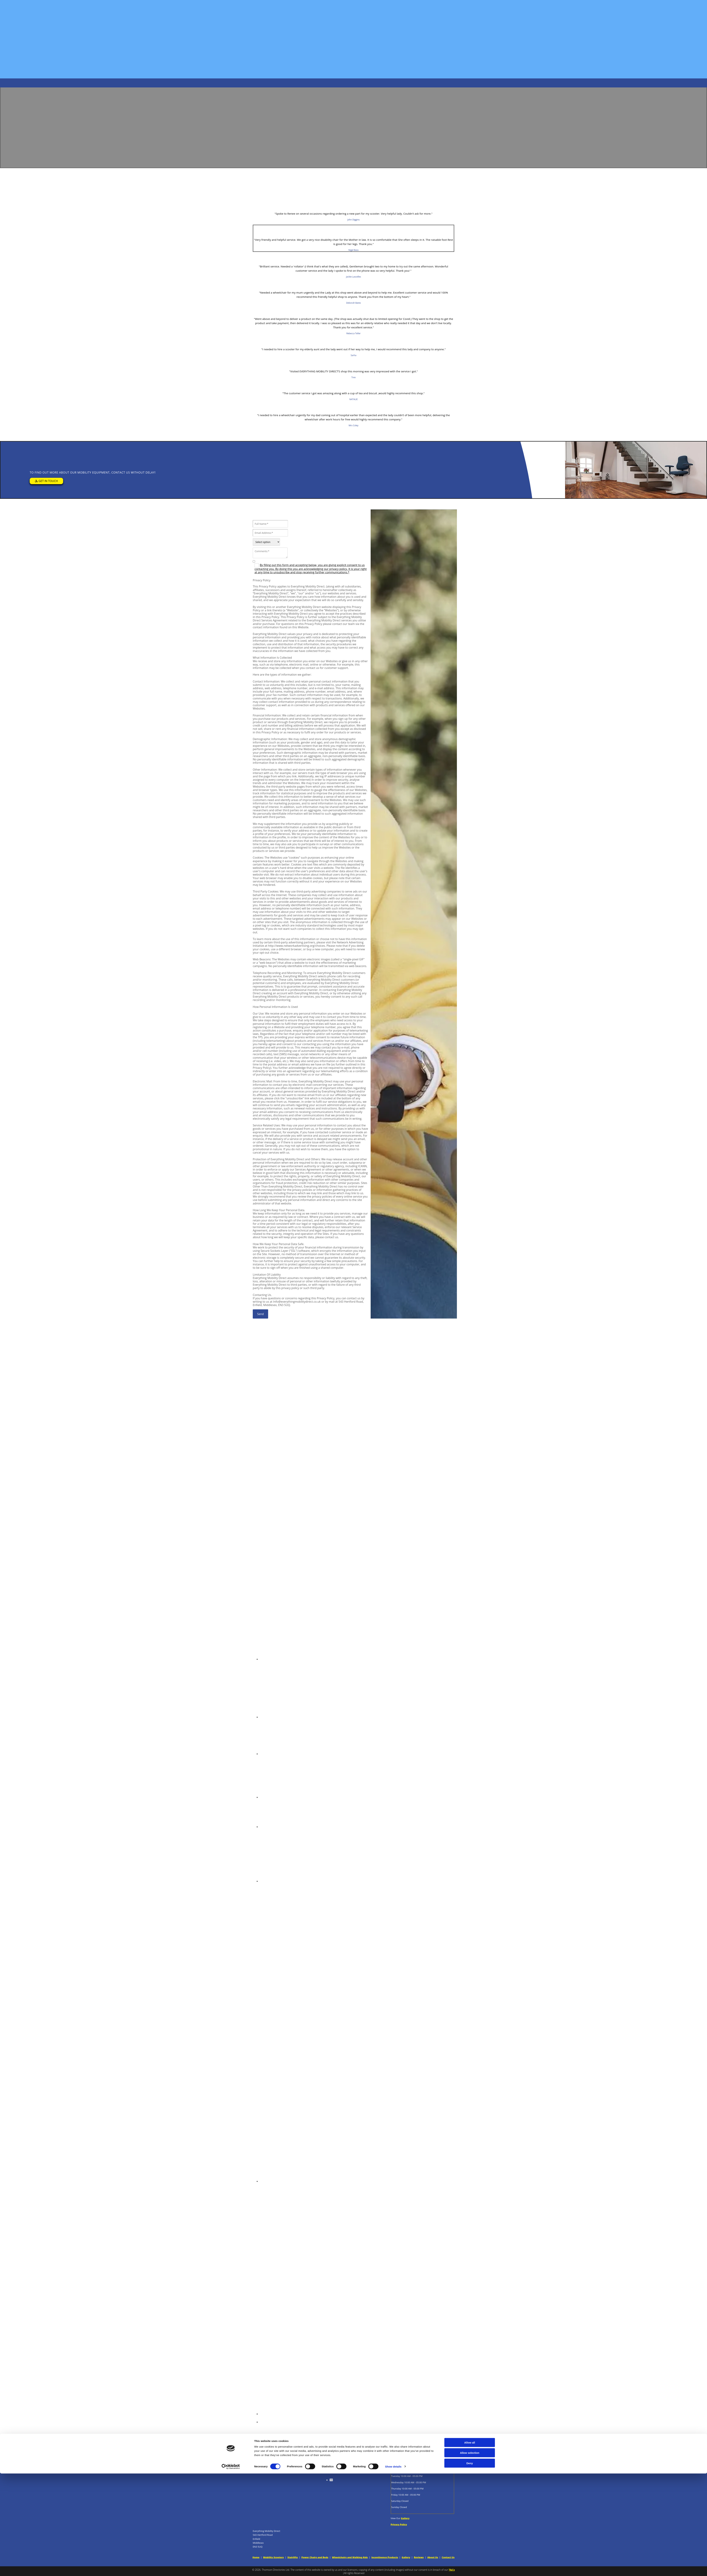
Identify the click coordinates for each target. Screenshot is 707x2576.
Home (337, 82)
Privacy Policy (399, 2523)
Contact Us (369, 82)
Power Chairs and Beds (348, 82)
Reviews (362, 82)
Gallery (359, 82)
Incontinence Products (355, 82)
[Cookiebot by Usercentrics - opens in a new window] (230, 2569)
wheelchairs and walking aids (352, 82)
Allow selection (469, 2555)
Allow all (469, 2545)
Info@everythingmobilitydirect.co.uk (353, 2462)
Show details (393, 2569)
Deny (469, 2565)
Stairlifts (344, 82)
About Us (366, 82)
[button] (46, 480)
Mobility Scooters (341, 82)
